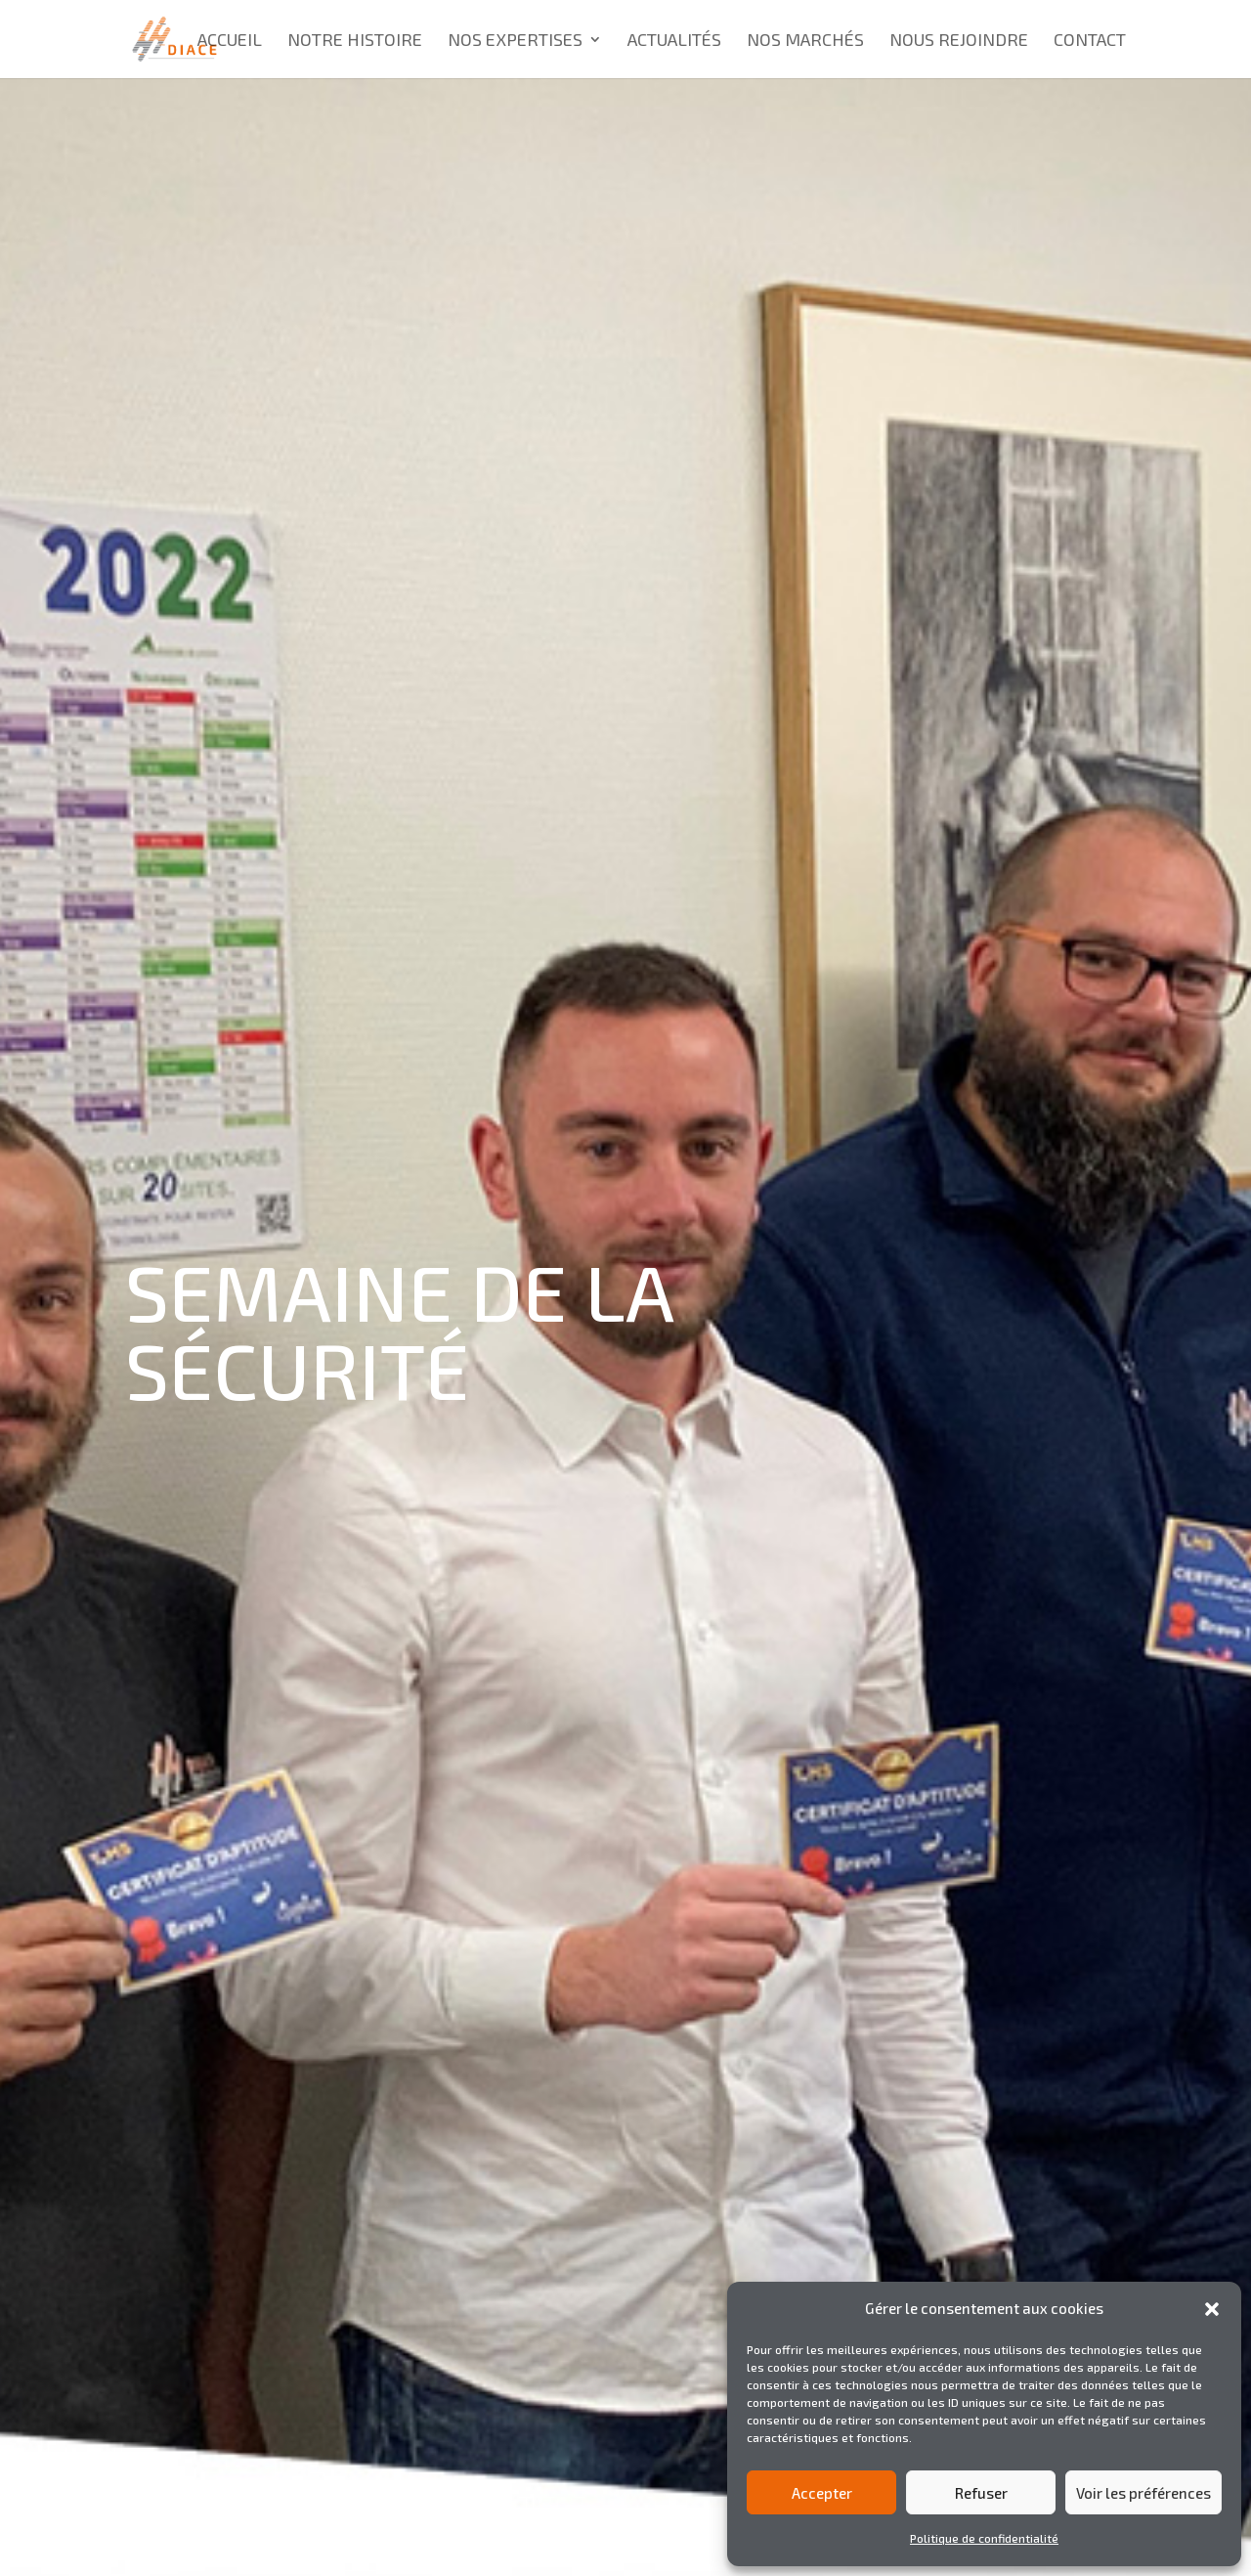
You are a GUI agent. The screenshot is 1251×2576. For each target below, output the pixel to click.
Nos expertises (515, 41)
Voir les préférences (1143, 2493)
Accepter (822, 2493)
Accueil (229, 41)
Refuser (981, 2493)
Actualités (674, 41)
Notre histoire (354, 41)
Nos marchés (805, 41)
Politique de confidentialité (984, 2538)
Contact (1090, 41)
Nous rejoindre (958, 41)
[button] (1212, 2309)
